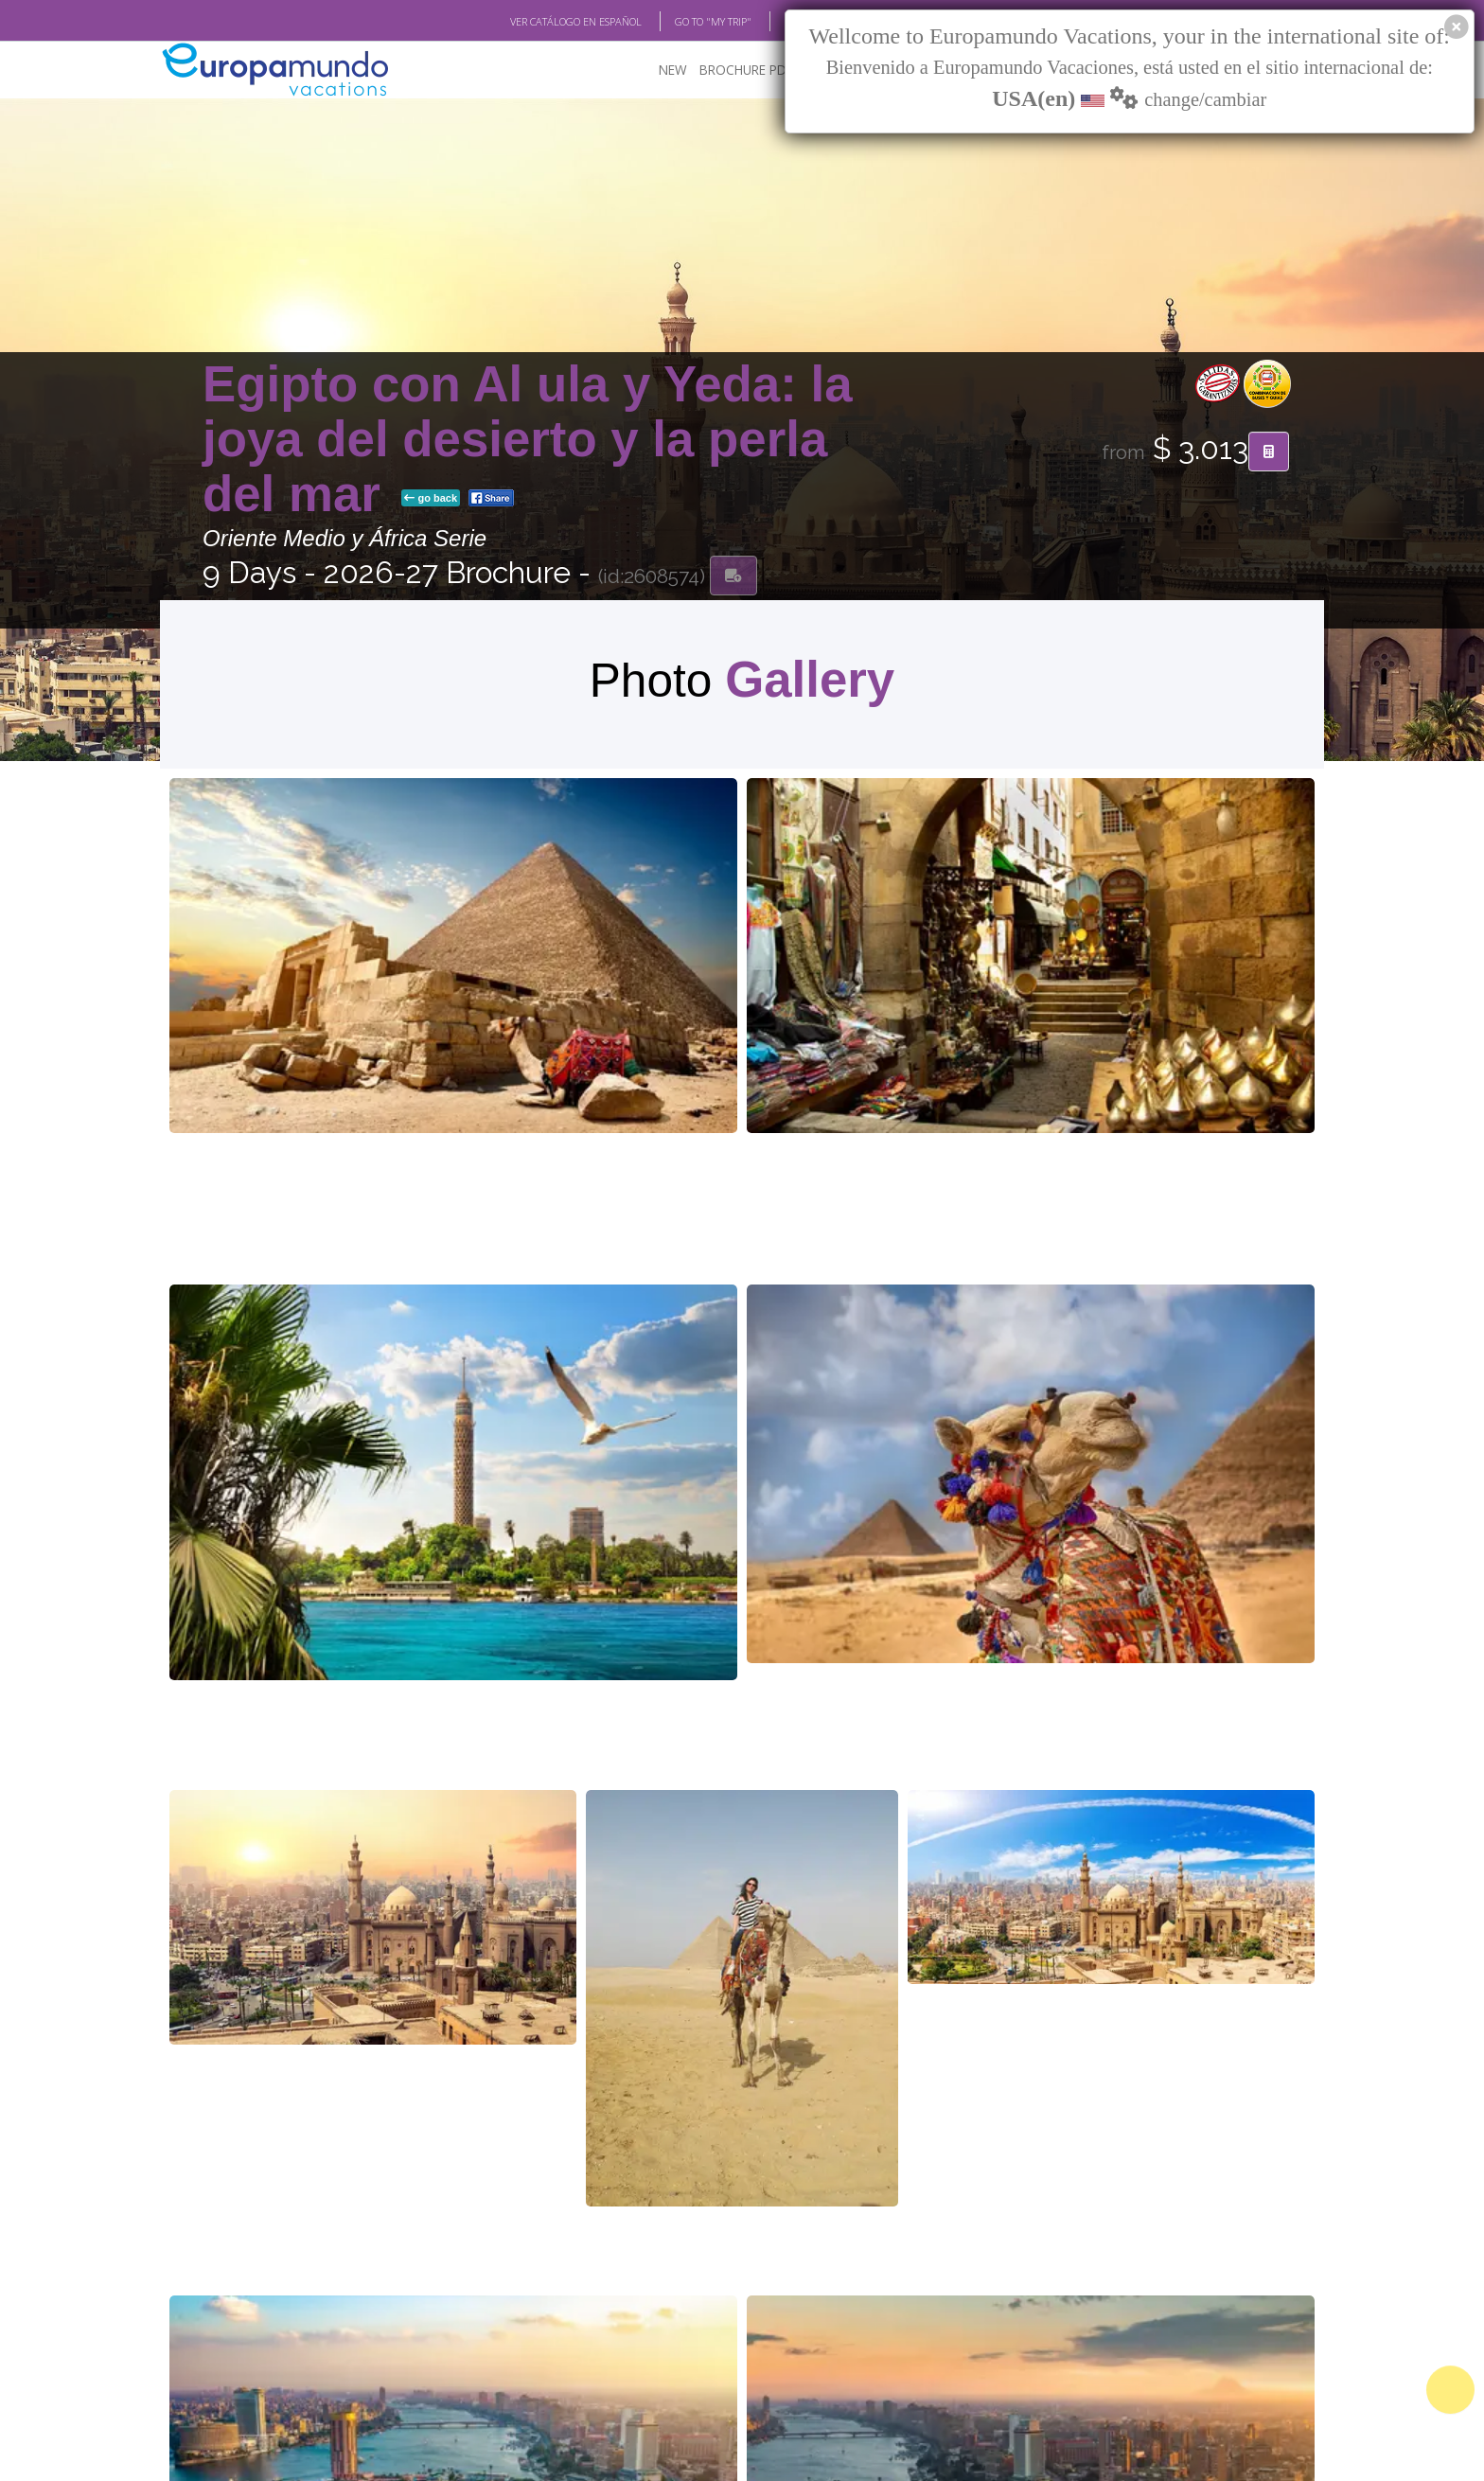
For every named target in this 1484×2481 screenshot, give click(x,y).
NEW (673, 72)
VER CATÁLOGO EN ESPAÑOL (576, 22)
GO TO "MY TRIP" (713, 22)
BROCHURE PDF (746, 72)
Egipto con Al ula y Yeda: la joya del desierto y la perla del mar (528, 440)
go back (430, 500)
